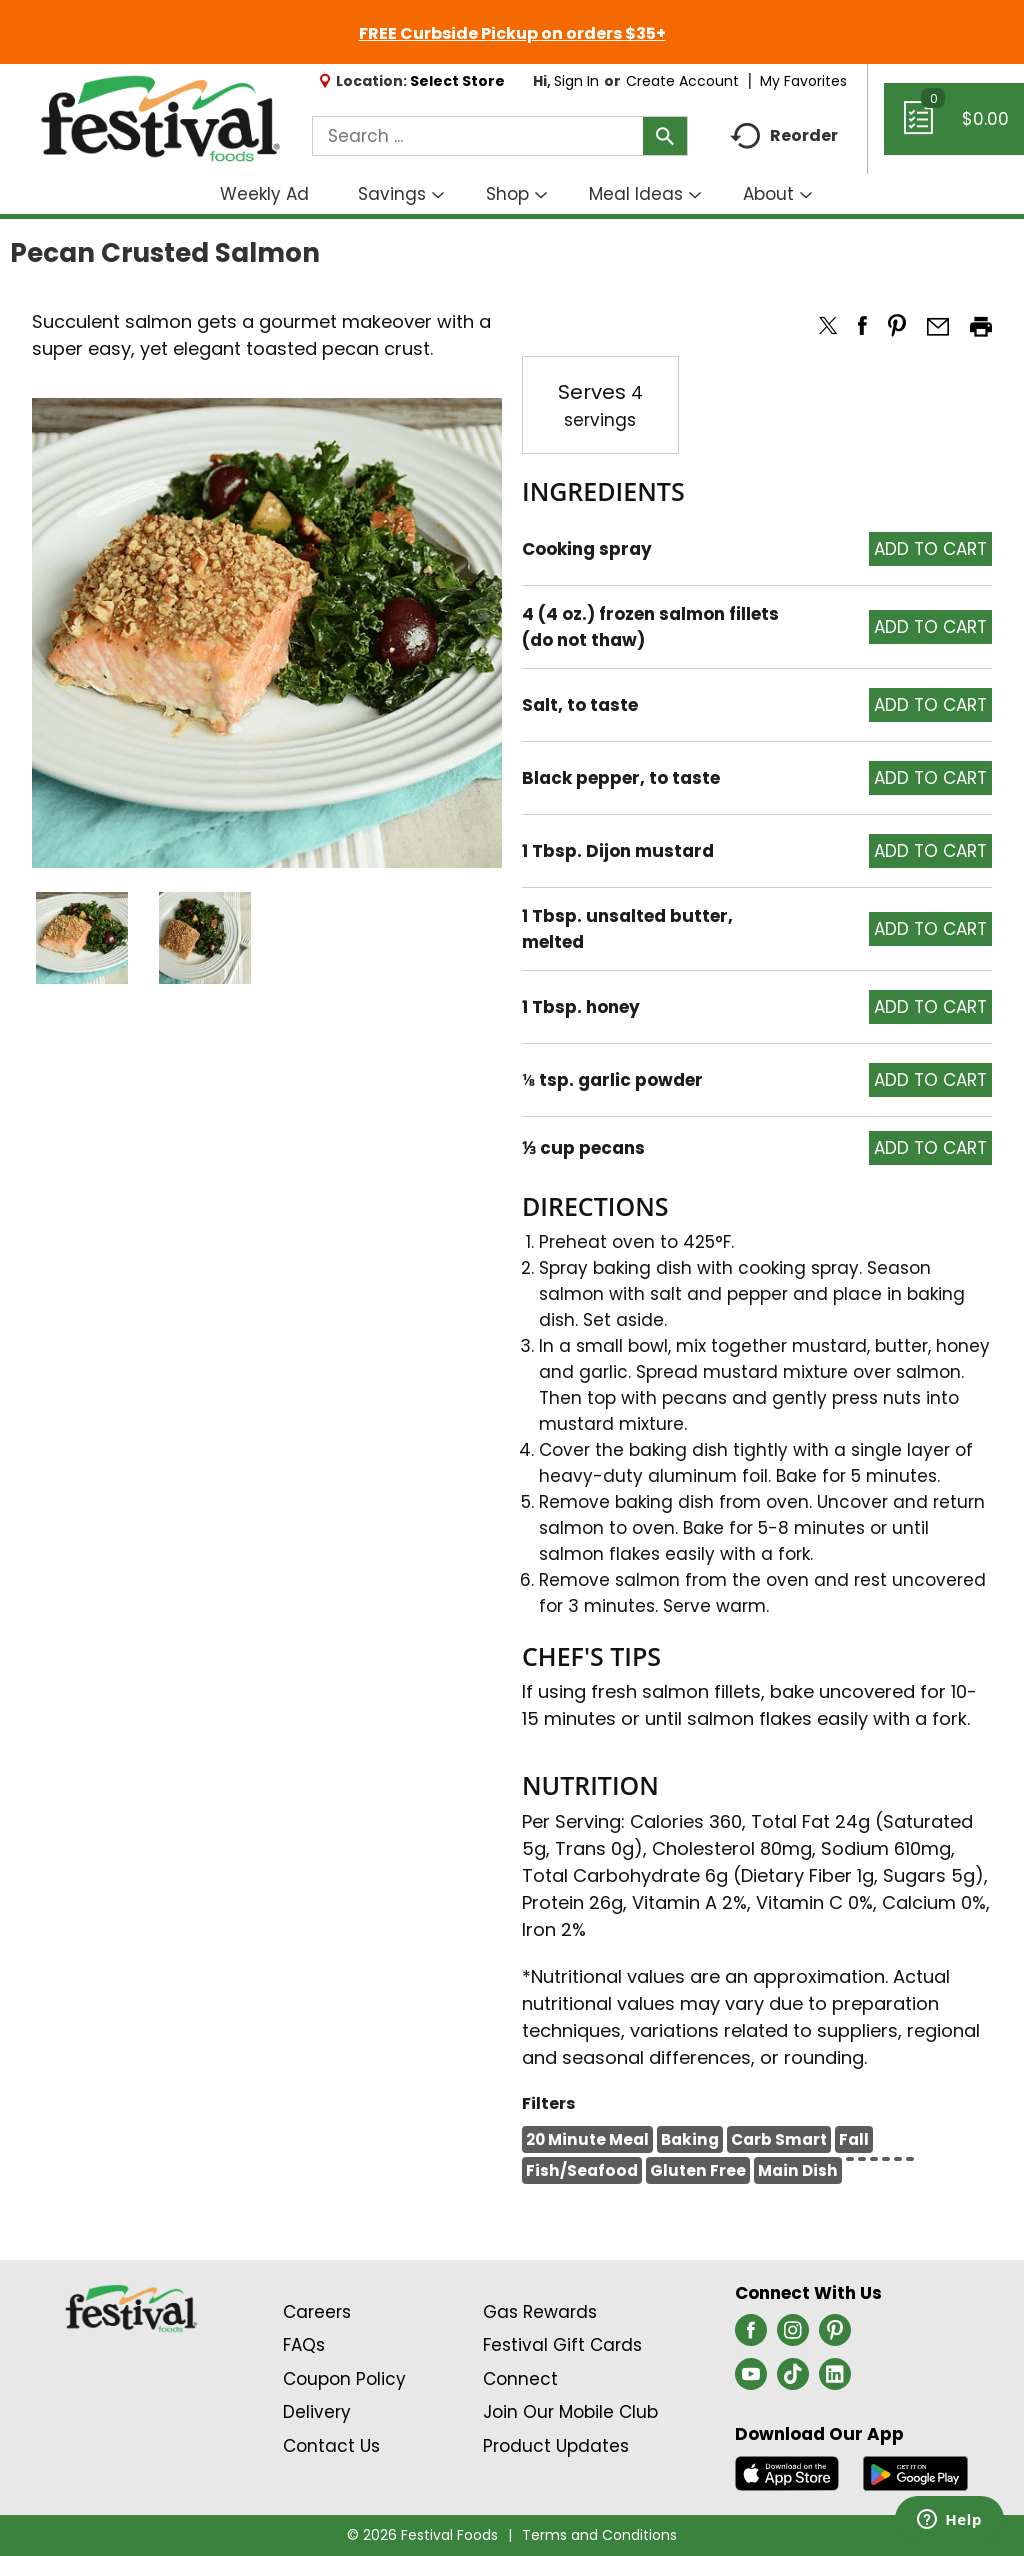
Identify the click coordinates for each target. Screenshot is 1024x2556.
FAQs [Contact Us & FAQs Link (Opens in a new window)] (304, 2345)
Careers (317, 2312)
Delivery (317, 2412)
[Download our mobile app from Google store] (915, 2472)
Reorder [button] (784, 136)
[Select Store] (459, 81)
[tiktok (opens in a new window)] (793, 2380)
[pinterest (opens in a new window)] (835, 2336)
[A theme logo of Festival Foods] (160, 119)
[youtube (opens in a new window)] (751, 2380)
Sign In (576, 81)
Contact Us (331, 2446)
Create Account (682, 81)
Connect (520, 2379)
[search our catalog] (665, 136)
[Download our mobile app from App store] (787, 2472)
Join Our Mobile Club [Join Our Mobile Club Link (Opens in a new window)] (570, 2412)
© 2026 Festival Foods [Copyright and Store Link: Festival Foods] (422, 2535)
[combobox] (500, 136)
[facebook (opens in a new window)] (751, 2336)
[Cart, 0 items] (954, 128)
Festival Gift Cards (562, 2345)
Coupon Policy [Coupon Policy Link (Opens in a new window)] (344, 2379)
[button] (82, 938)
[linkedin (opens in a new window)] (835, 2380)
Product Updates (556, 2446)
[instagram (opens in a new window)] (793, 2336)
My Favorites (805, 81)
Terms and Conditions (599, 2535)
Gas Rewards (540, 2312)
